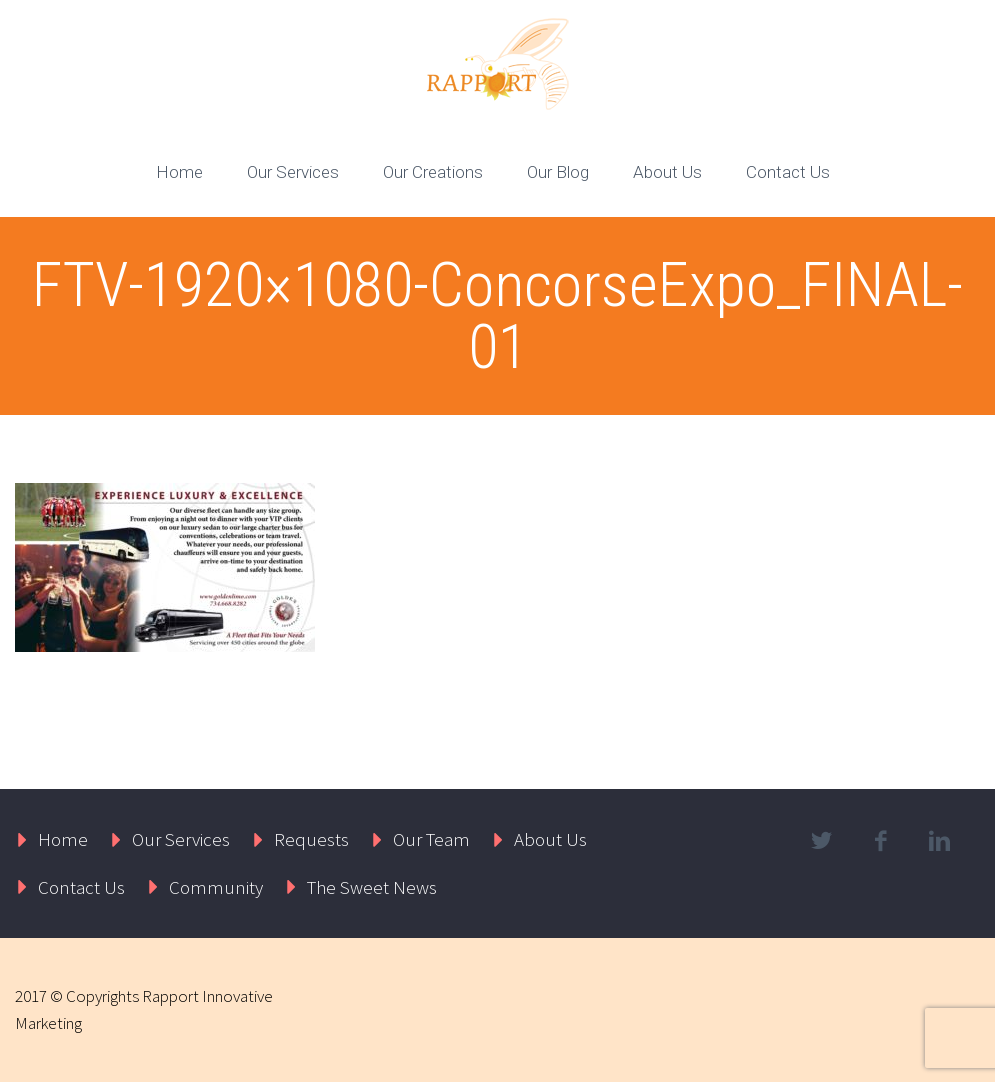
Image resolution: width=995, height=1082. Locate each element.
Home (179, 172)
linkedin (940, 841)
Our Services (293, 172)
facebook (881, 841)
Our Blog (558, 172)
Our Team (431, 839)
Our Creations (433, 172)
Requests (311, 839)
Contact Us (788, 172)
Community (216, 887)
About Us (667, 172)
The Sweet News (372, 887)
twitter (822, 841)
